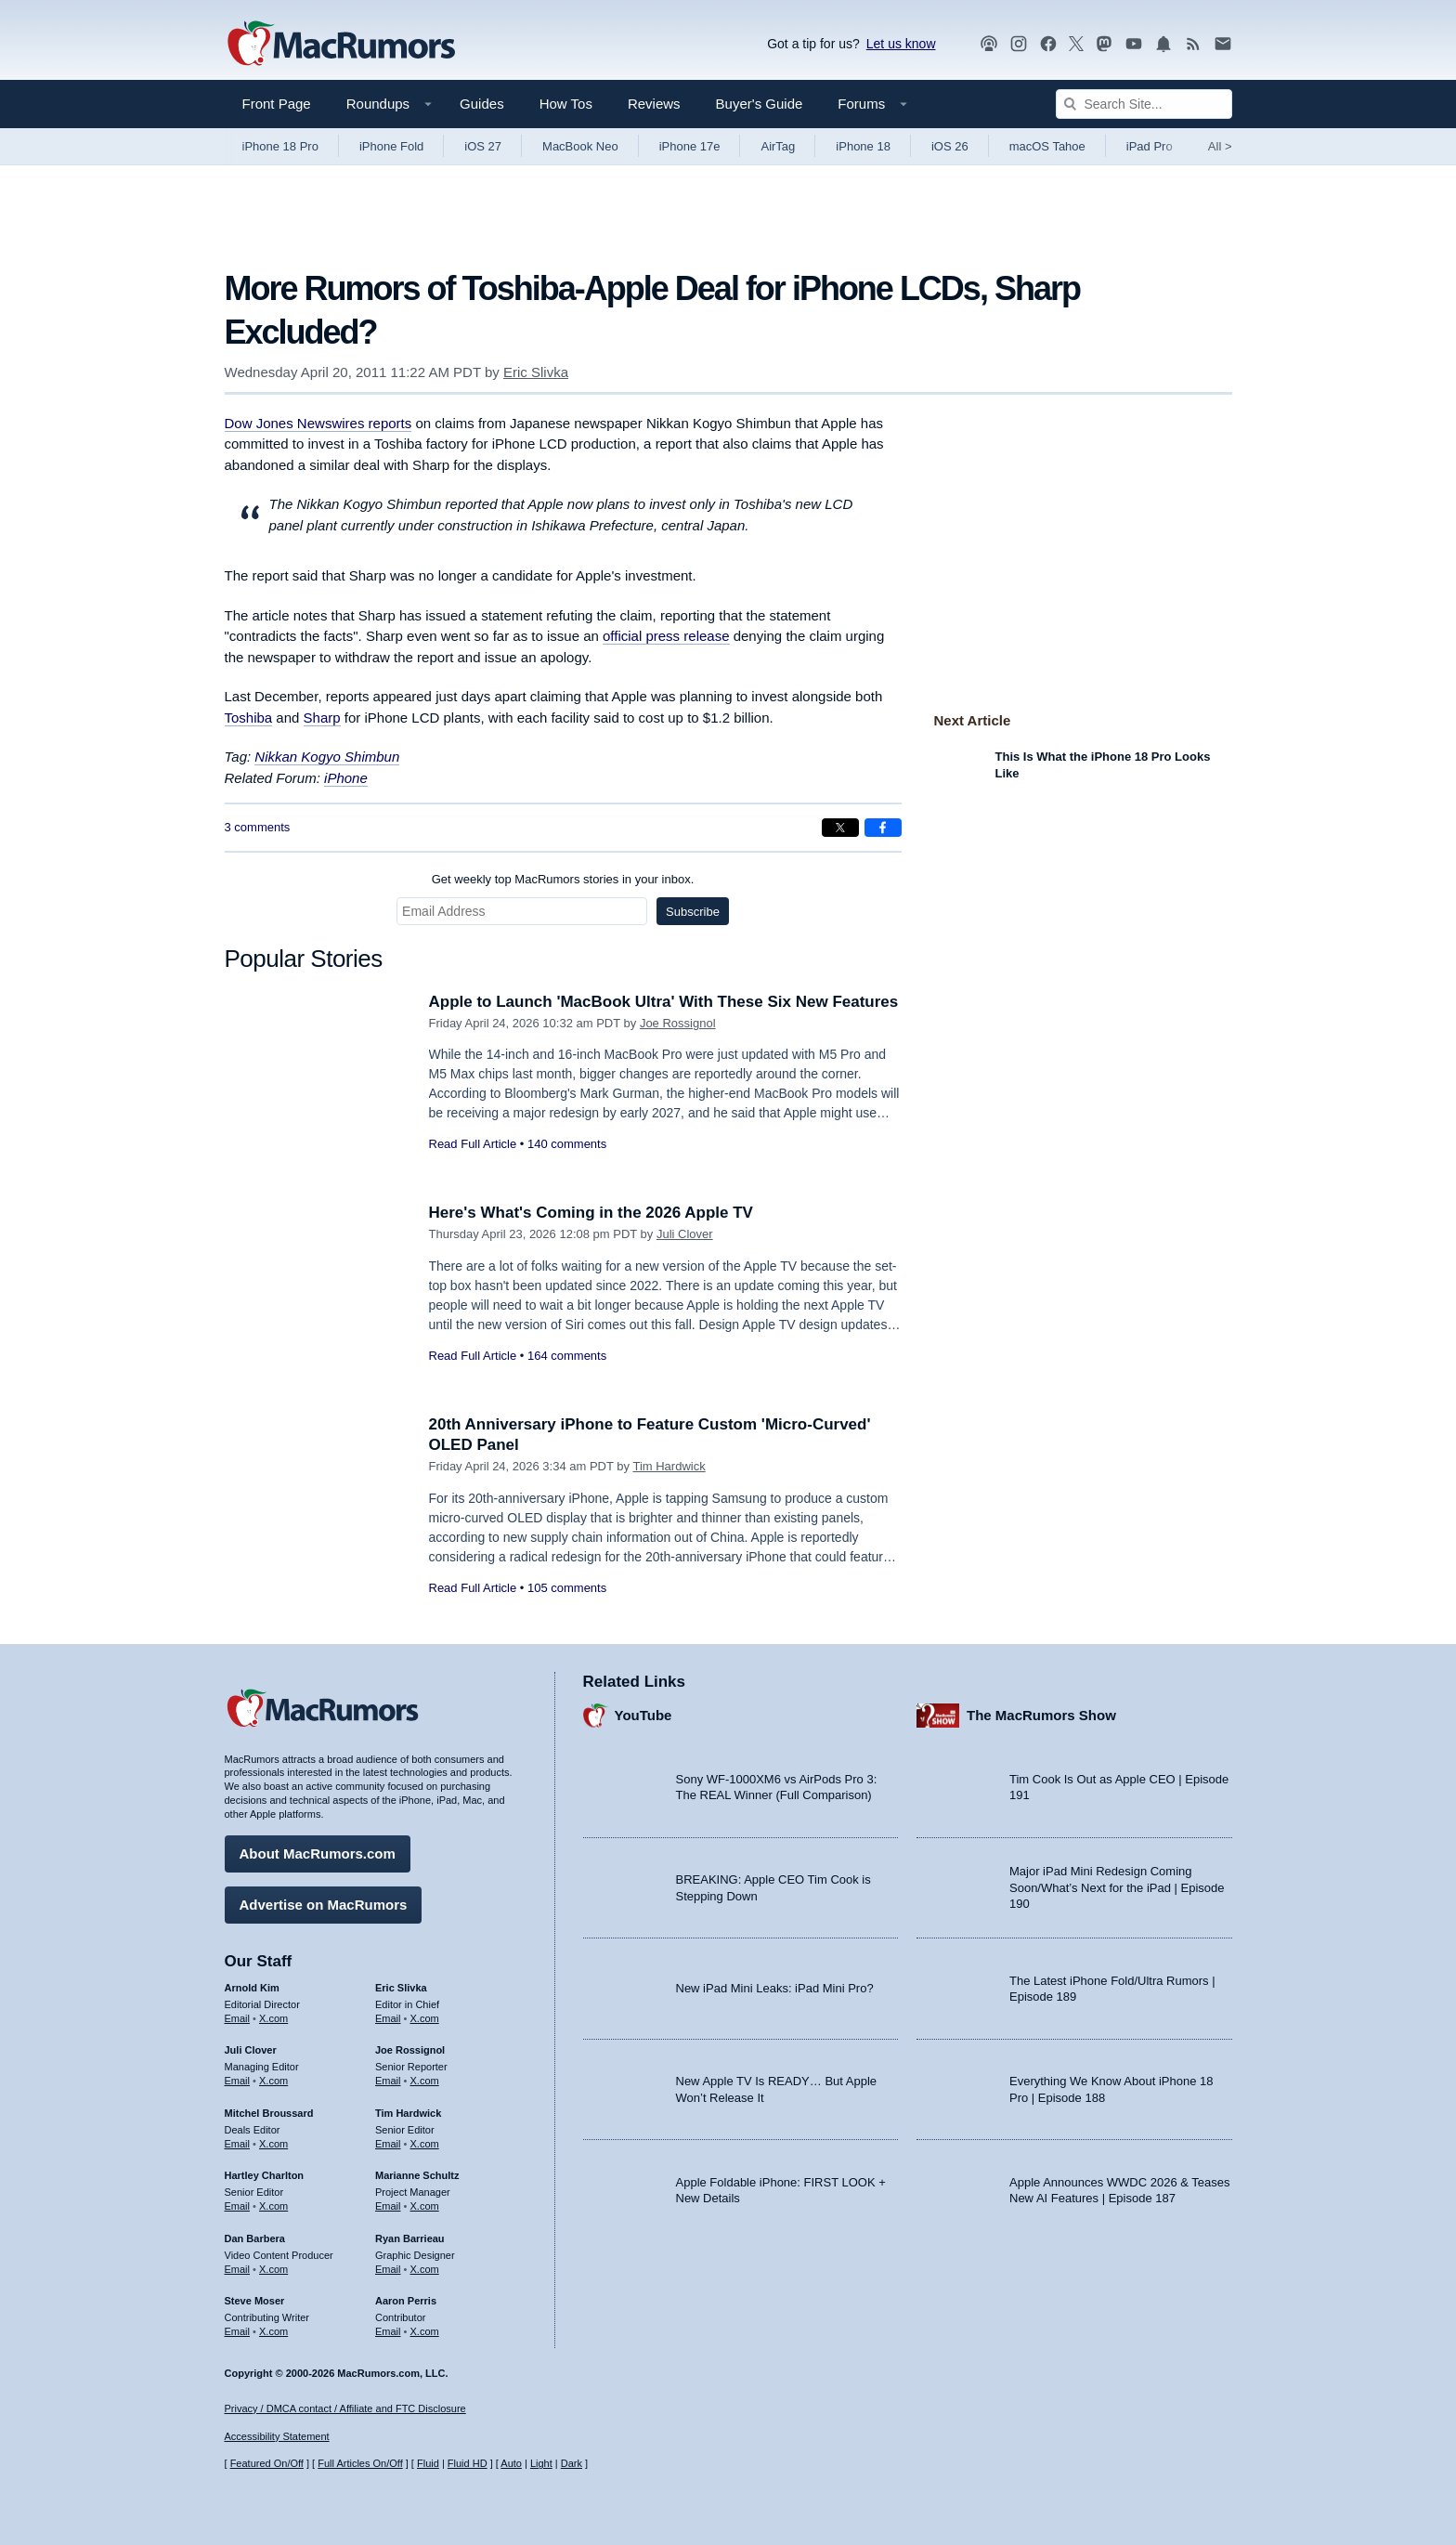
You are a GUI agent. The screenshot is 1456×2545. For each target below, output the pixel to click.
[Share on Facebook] (883, 827)
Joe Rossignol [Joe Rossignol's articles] (410, 2050)
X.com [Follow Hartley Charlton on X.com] (273, 2206)
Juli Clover (684, 1234)
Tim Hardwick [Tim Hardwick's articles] (408, 2113)
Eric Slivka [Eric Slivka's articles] (401, 1987)
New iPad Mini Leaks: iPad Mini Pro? (775, 1988)
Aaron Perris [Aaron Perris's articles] (405, 2300)
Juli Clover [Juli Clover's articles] (251, 2050)
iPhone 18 (863, 146)
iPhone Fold (391, 146)
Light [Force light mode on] (541, 2463)
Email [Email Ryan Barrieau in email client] (388, 2269)
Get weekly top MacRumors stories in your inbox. (563, 879)
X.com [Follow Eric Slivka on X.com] (424, 2018)
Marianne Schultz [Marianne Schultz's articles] (417, 2175)
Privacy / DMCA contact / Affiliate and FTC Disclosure (345, 2408)
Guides (482, 103)
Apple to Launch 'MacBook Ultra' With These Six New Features (664, 1002)
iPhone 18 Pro (280, 146)
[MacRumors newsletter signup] (1223, 44)
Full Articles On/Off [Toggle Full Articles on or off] (360, 2463)
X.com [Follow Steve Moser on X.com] (273, 2331)
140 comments (566, 1144)
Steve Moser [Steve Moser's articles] (255, 2300)
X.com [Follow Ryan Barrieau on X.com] (424, 2269)
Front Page (276, 103)
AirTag (777, 146)
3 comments (258, 827)
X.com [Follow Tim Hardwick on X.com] (424, 2143)
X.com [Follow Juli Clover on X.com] (273, 2080)
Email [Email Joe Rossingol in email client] (388, 2080)
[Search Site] (1144, 104)
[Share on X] (840, 827)
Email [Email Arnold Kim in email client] (238, 2018)
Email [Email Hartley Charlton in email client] (238, 2206)
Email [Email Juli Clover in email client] (238, 2080)
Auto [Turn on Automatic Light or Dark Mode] (511, 2463)
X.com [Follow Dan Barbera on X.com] (273, 2269)
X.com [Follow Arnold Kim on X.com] (273, 2018)
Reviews (654, 103)
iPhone (346, 778)
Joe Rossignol (678, 1023)
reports (318, 423)
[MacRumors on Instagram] (1018, 44)
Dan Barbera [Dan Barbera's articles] (255, 2238)
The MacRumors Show (1041, 1715)
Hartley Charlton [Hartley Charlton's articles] (265, 2175)
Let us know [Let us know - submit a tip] (901, 43)
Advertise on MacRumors (324, 1904)
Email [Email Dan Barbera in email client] (238, 2269)
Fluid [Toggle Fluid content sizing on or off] (428, 2463)
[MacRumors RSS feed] (1193, 44)
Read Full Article (473, 1144)
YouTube (643, 1715)
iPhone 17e (690, 146)
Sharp (322, 717)
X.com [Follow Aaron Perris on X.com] (424, 2331)
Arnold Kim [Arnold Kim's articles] (252, 1987)
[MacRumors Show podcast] (989, 44)
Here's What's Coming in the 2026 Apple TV (591, 1212)
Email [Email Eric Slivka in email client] (388, 2018)
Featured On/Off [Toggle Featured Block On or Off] (267, 2463)
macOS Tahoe (1047, 146)
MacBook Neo (580, 146)
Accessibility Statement (277, 2436)
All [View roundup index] (1220, 146)
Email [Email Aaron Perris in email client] (388, 2331)
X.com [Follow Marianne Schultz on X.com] (424, 2206)
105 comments (566, 1588)
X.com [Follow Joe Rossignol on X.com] (424, 2080)
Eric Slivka (535, 372)
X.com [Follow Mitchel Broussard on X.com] (273, 2143)
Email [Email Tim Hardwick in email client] (388, 2143)
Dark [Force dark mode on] (571, 2463)
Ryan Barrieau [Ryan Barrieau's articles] (410, 2238)
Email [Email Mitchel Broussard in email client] (238, 2143)
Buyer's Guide (759, 103)
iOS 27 (482, 146)
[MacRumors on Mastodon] (1104, 44)
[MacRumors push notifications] (1163, 44)
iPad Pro (1149, 146)
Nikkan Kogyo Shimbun (326, 756)
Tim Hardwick (668, 1466)
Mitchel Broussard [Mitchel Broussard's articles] (269, 2113)
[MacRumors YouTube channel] (1133, 44)
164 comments (566, 1356)
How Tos (566, 103)
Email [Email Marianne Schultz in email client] (388, 2206)
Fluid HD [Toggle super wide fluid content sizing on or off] (468, 2463)
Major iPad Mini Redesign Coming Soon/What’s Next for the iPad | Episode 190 (1117, 1887)
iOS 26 (949, 146)
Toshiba (249, 717)
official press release (666, 636)
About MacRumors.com (318, 1853)
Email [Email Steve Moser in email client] (238, 2331)
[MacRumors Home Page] (341, 44)
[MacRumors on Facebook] (1048, 44)
